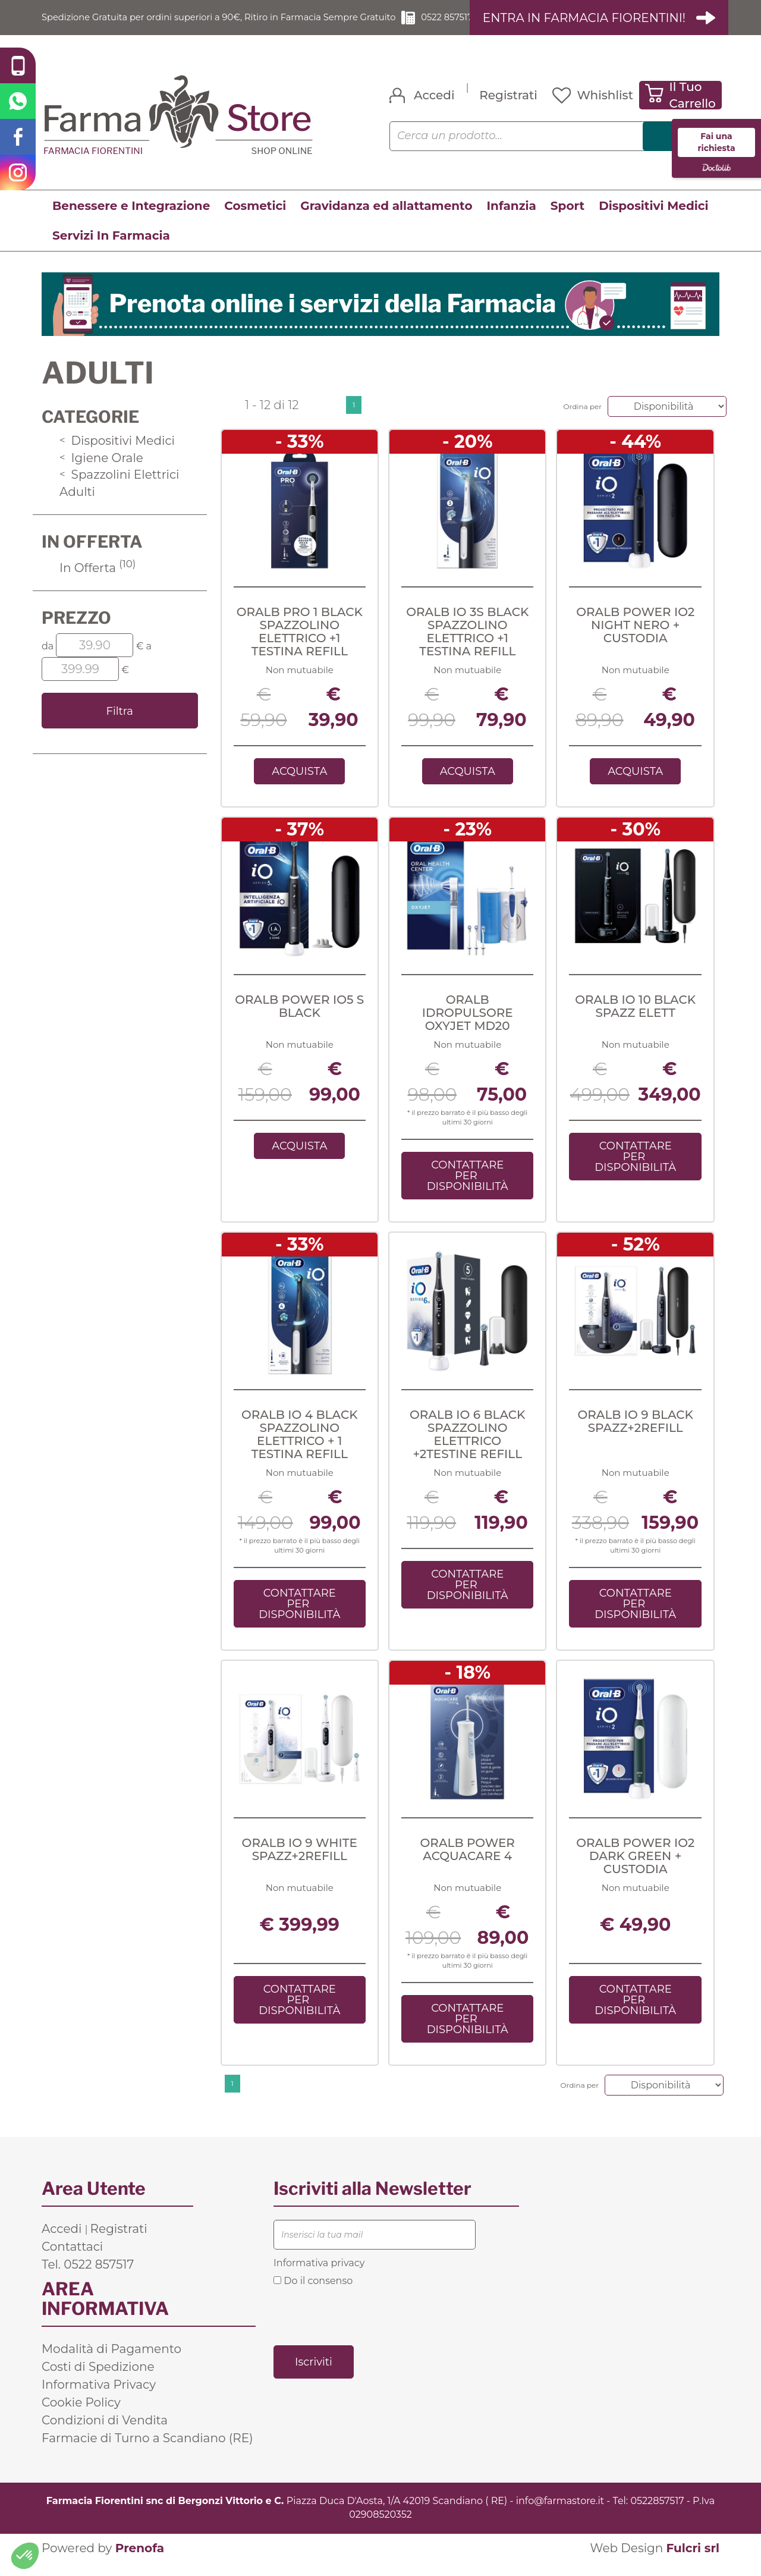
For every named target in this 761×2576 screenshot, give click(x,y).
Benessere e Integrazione (131, 219)
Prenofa (139, 2562)
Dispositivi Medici (653, 219)
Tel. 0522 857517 (88, 2278)
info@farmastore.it (560, 2514)
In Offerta (97, 581)
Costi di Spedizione (98, 2380)
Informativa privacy (318, 2276)
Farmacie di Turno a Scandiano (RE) (147, 2452)
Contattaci (72, 2260)
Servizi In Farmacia (111, 249)
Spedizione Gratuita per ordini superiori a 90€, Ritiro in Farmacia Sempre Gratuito (214, 23)
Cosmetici (255, 219)
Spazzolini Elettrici (119, 488)
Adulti (77, 505)
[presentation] (363, 2328)
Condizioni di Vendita (105, 2434)
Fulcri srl (692, 2562)
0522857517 (657, 2514)
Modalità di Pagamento (111, 2362)
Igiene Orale (101, 471)
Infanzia (511, 219)
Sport (567, 219)
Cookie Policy (81, 2416)
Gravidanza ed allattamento (386, 219)
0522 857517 (450, 23)
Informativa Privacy (99, 2398)
